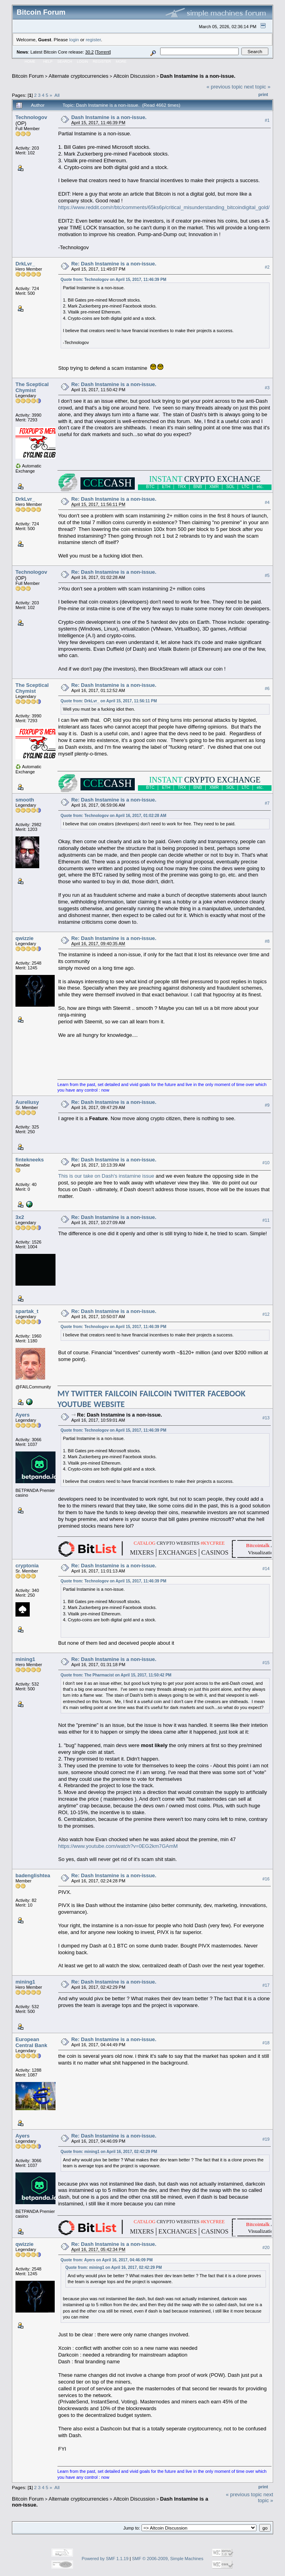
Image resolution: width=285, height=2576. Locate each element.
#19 (266, 2139)
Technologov (31, 117)
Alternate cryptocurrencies (79, 76)
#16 (266, 1878)
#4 (267, 502)
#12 (266, 1314)
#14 (266, 1568)
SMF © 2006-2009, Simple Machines (167, 2558)
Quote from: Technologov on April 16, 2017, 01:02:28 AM (113, 815)
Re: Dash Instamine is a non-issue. (114, 264)
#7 (267, 803)
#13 (266, 1417)
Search (65, 61)
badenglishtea (32, 1875)
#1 (267, 120)
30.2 (89, 52)
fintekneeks (29, 1160)
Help (48, 61)
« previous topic (225, 87)
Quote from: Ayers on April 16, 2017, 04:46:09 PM (107, 2260)
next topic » (257, 87)
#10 (266, 1162)
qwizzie (24, 938)
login (74, 39)
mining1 (25, 1659)
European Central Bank (31, 2042)
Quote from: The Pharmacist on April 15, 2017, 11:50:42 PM (116, 1675)
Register (102, 61)
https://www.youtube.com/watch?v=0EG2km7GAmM (118, 1846)
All (56, 95)
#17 (266, 1985)
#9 (267, 1105)
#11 (266, 1220)
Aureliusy (27, 1102)
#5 (267, 575)
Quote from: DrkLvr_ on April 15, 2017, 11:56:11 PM (109, 701)
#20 (266, 2247)
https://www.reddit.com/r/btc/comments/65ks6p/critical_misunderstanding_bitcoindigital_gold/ (164, 207)
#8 (267, 941)
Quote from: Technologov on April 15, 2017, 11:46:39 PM (113, 279)
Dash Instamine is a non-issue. (197, 76)
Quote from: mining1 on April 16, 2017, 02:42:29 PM (109, 2151)
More (121, 61)
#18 (266, 2042)
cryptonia (27, 1566)
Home (30, 61)
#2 (267, 267)
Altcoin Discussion (134, 76)
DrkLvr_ (25, 264)
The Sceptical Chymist (32, 387)
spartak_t (26, 1311)
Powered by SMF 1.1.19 (105, 2558)
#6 (267, 688)
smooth (24, 800)
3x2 (19, 1217)
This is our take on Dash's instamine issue (106, 1176)
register (93, 39)
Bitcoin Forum (28, 76)
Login (82, 61)
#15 (266, 1662)
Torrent (103, 52)
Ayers (22, 1415)
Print (263, 94)
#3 (267, 387)
